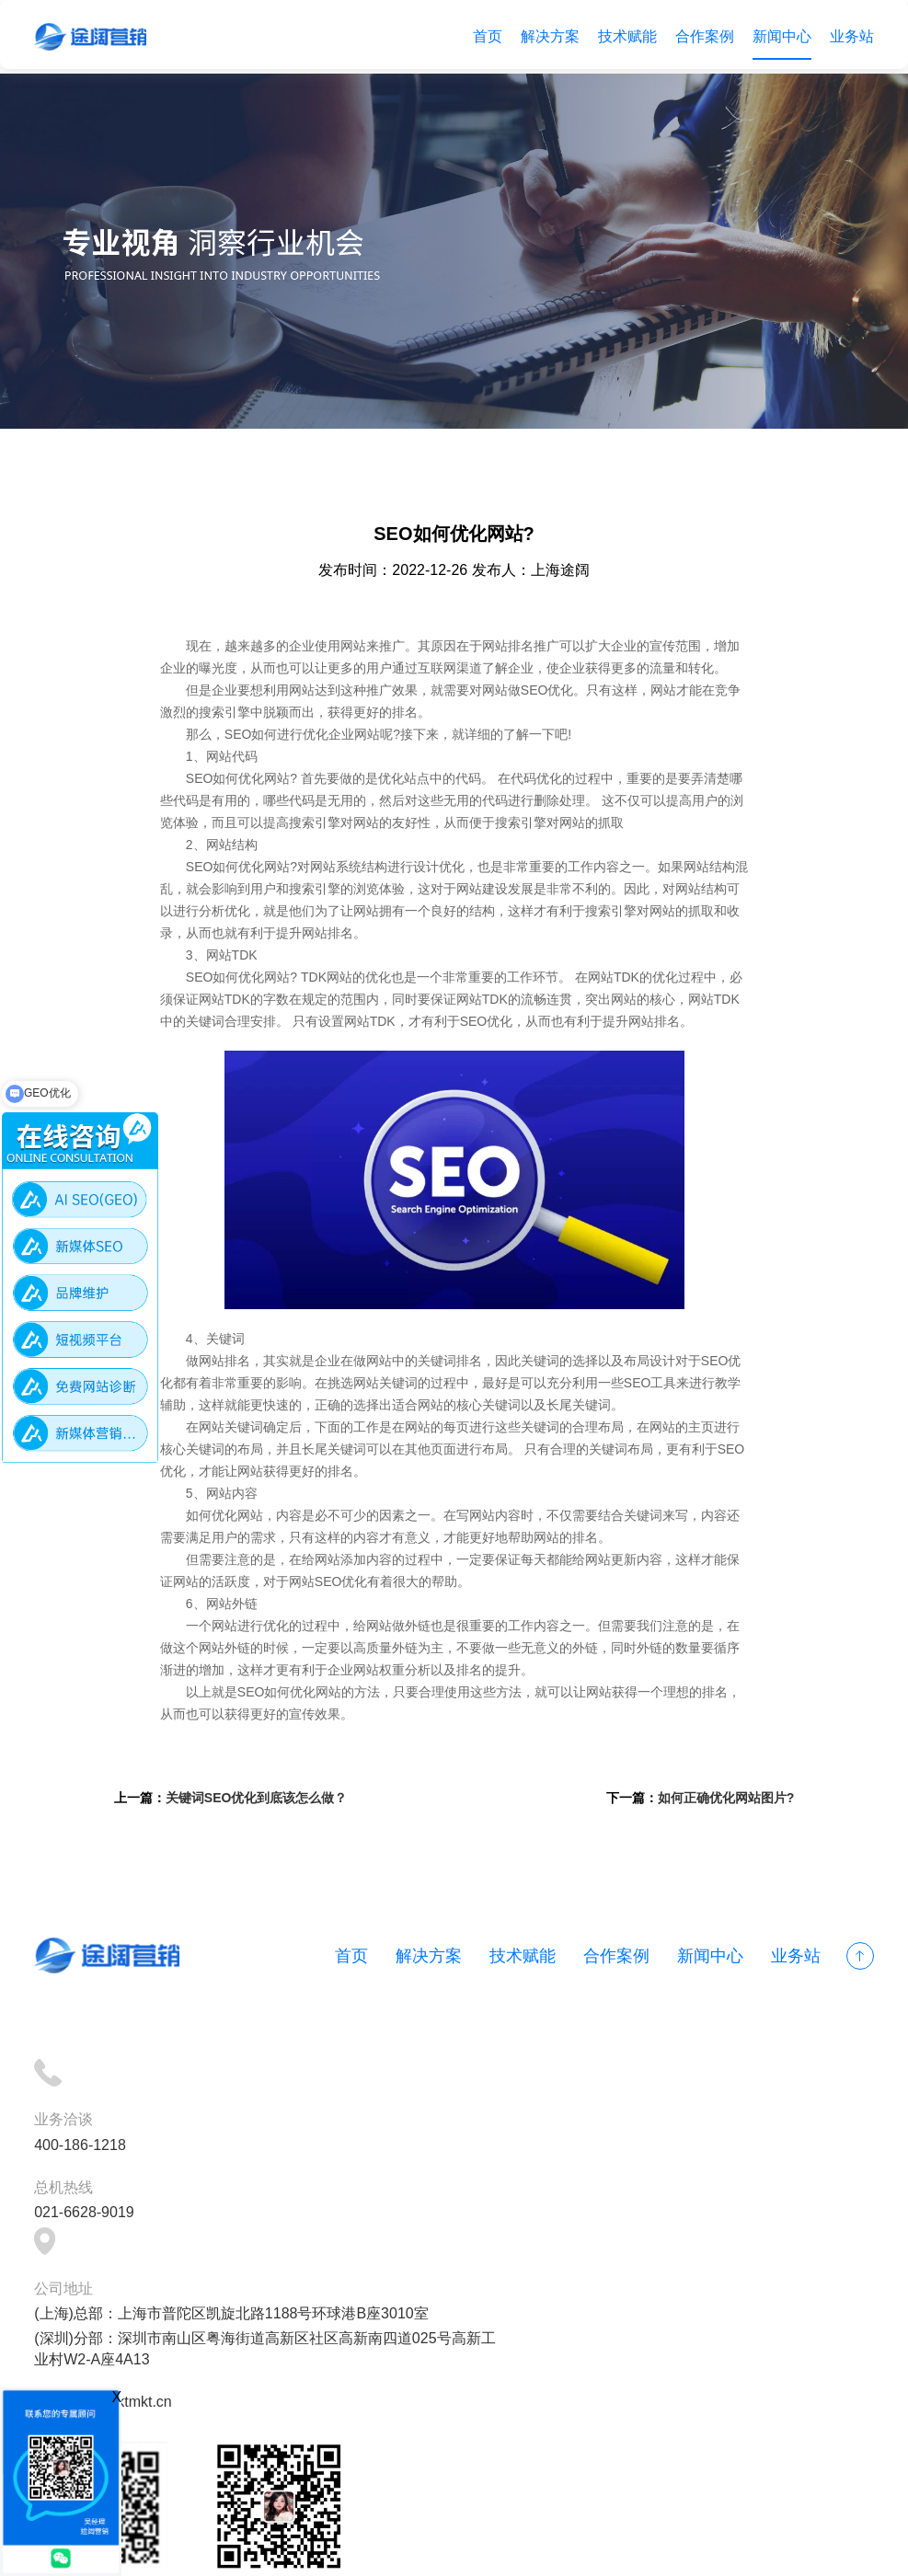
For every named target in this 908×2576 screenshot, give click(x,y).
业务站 (849, 36)
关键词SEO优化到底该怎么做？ (265, 1825)
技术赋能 (624, 36)
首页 (485, 36)
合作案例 (701, 36)
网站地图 (577, 2551)
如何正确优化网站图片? (717, 1825)
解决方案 (547, 36)
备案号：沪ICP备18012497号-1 (436, 2551)
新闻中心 (779, 36)
